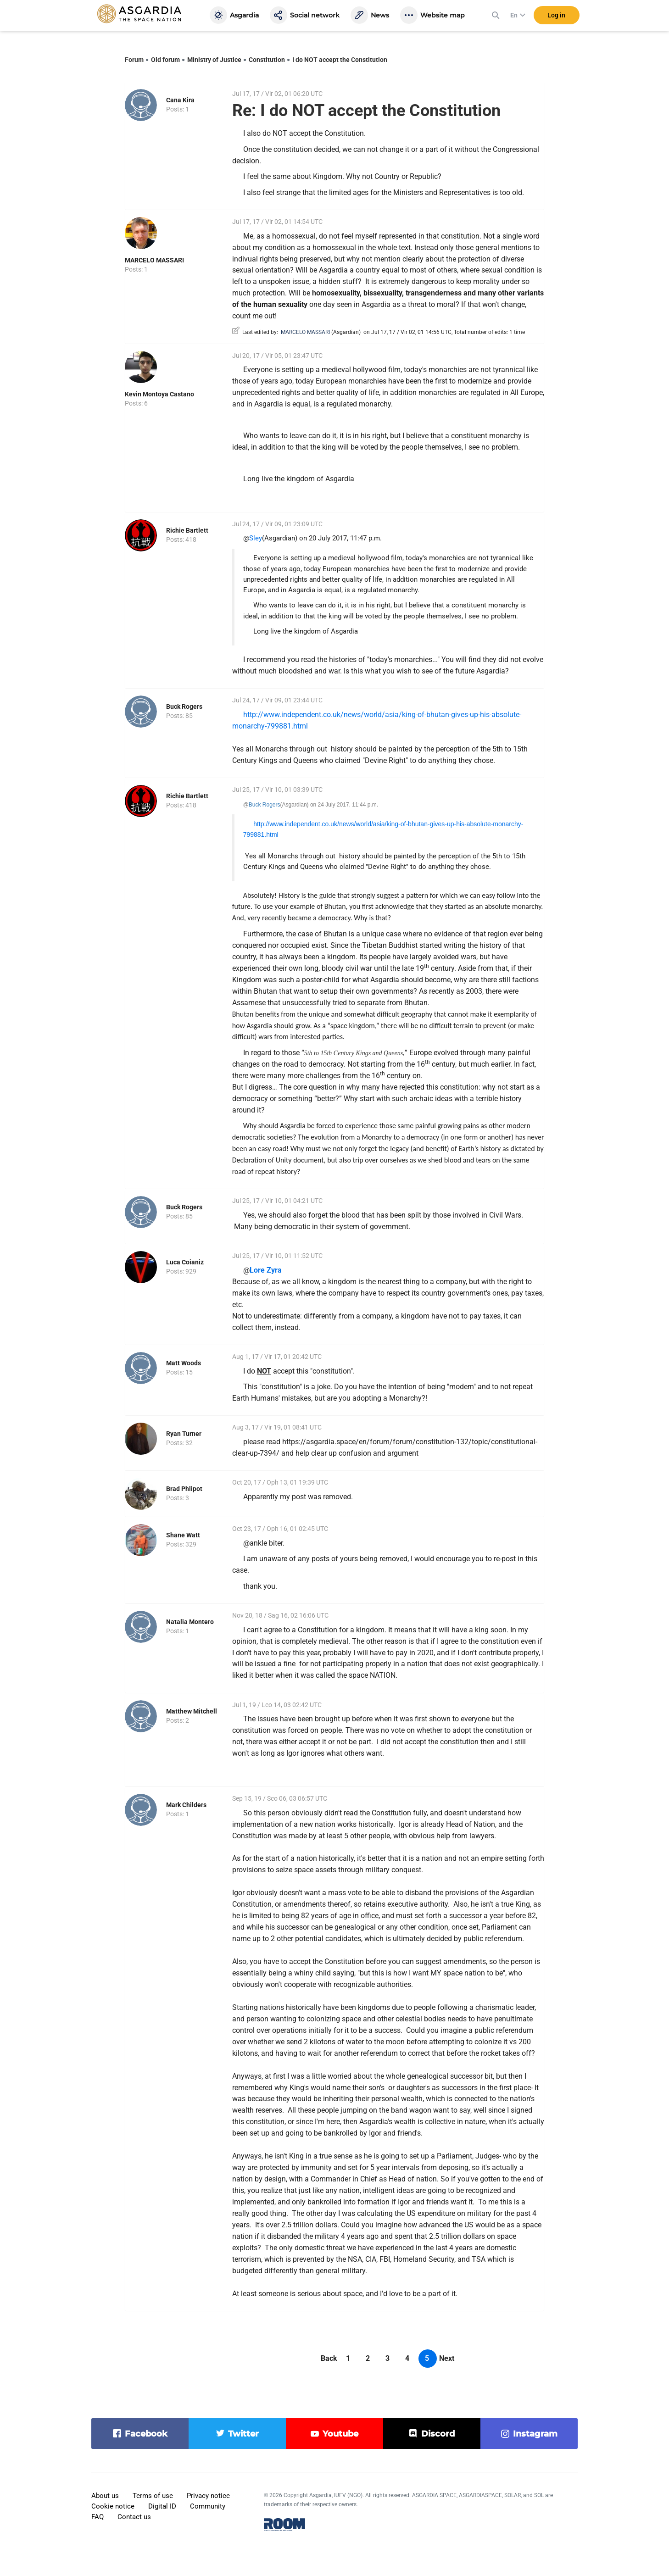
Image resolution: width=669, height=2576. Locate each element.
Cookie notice (112, 2506)
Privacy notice (208, 2496)
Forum (134, 59)
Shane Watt (183, 1535)
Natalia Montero (190, 1621)
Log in (556, 18)
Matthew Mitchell (191, 1711)
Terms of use (153, 2496)
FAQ (97, 2517)
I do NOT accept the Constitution (339, 59)
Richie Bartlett (187, 530)
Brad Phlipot (184, 1488)
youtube (340, 2434)
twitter (243, 2434)
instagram (535, 2434)
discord (438, 2434)
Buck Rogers (184, 706)
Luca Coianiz (185, 1262)
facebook (146, 2434)
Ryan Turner (183, 1433)
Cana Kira (180, 100)
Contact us (134, 2517)
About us (105, 2496)
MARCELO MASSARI (154, 260)
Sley (255, 538)
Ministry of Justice (214, 59)
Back (329, 2358)
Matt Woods (183, 1363)
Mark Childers (186, 1804)
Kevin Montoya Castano (159, 394)
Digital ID (162, 2506)
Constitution (267, 59)
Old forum (165, 59)
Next (446, 2358)
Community (207, 2506)
